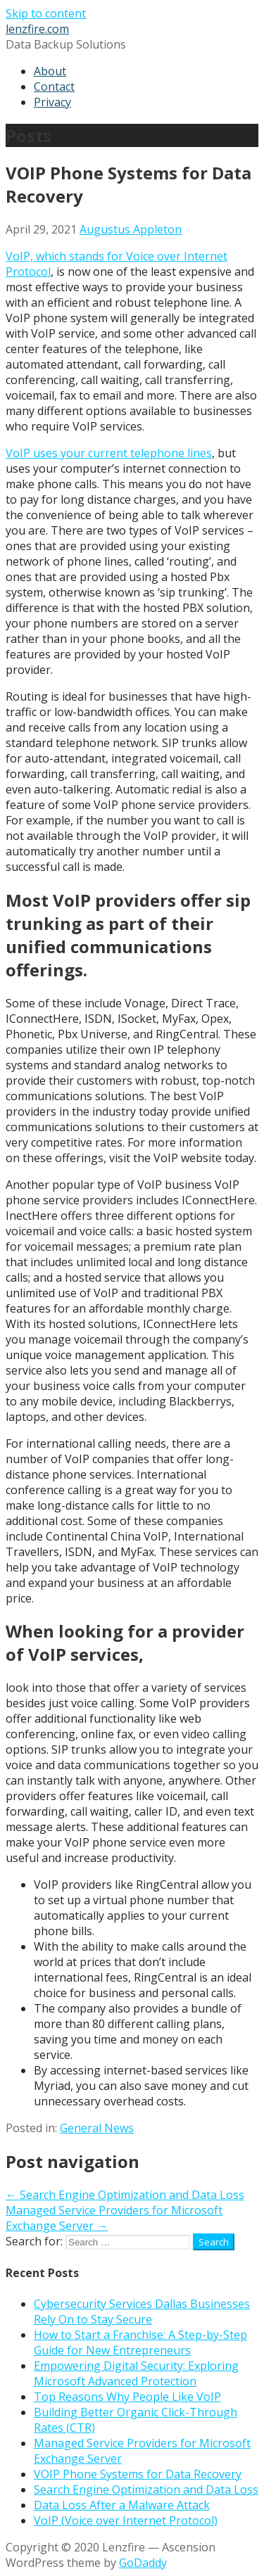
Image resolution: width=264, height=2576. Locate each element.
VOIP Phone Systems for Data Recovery (137, 2474)
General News (97, 2128)
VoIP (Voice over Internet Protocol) (126, 2520)
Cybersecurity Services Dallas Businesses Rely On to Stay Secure (142, 2311)
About (50, 71)
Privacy (52, 102)
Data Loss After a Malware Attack (122, 2505)
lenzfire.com (37, 29)
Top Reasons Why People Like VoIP (127, 2396)
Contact (54, 86)
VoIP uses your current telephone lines (109, 453)
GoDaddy (143, 2562)
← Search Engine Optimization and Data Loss (125, 2194)
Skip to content (46, 13)
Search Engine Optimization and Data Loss (146, 2489)
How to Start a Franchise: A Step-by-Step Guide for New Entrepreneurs (140, 2342)
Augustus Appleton (131, 229)
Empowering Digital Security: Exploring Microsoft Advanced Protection (136, 2373)
